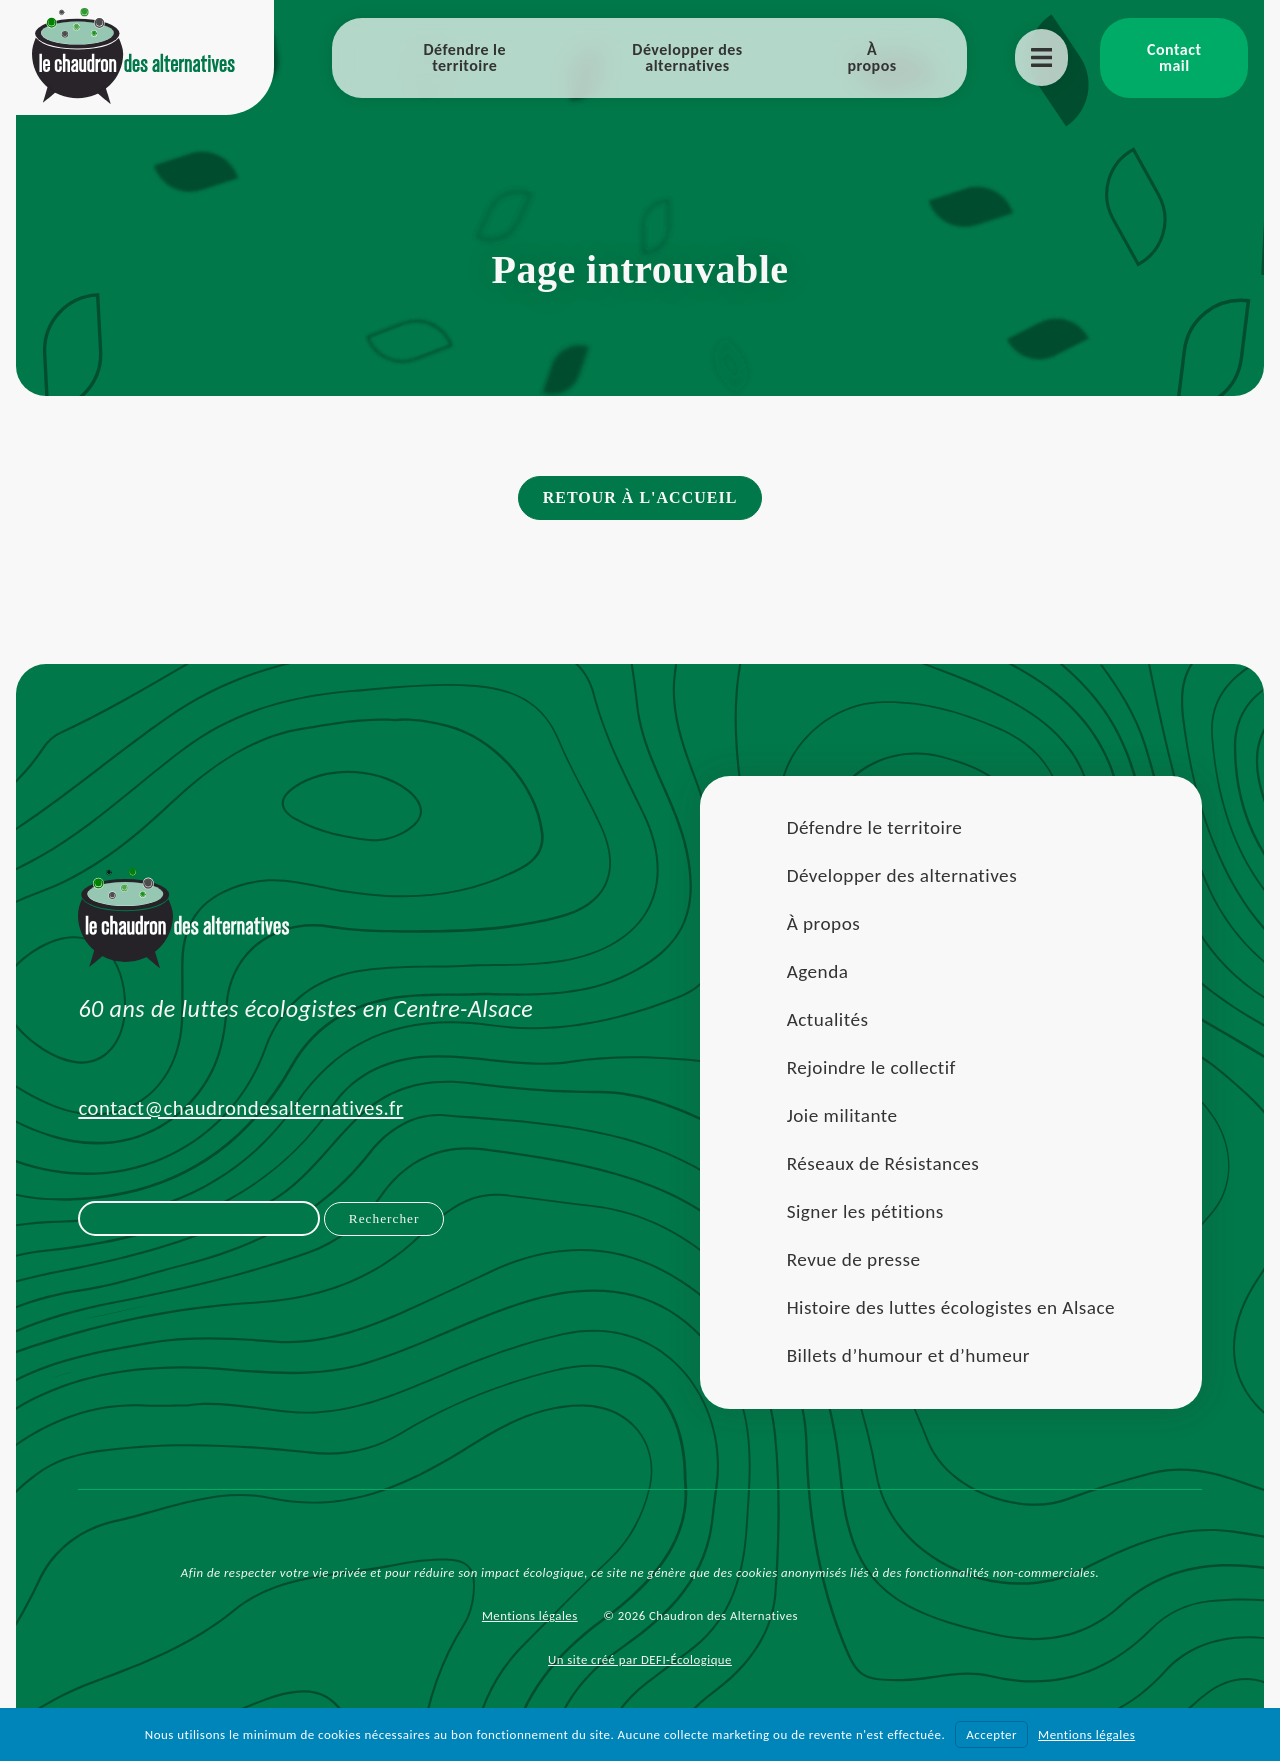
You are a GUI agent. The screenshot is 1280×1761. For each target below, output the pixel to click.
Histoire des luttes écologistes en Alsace (951, 1307)
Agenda (818, 971)
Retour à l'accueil (640, 497)
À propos (871, 57)
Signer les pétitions (865, 1211)
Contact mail (1174, 57)
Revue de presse (854, 1259)
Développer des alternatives (687, 57)
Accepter (991, 1734)
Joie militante (842, 1115)
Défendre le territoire (464, 57)
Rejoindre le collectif (871, 1067)
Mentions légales (530, 1615)
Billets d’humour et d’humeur (908, 1355)
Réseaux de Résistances (883, 1163)
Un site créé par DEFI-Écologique (640, 1659)
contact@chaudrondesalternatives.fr (240, 1108)
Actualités (828, 1019)
